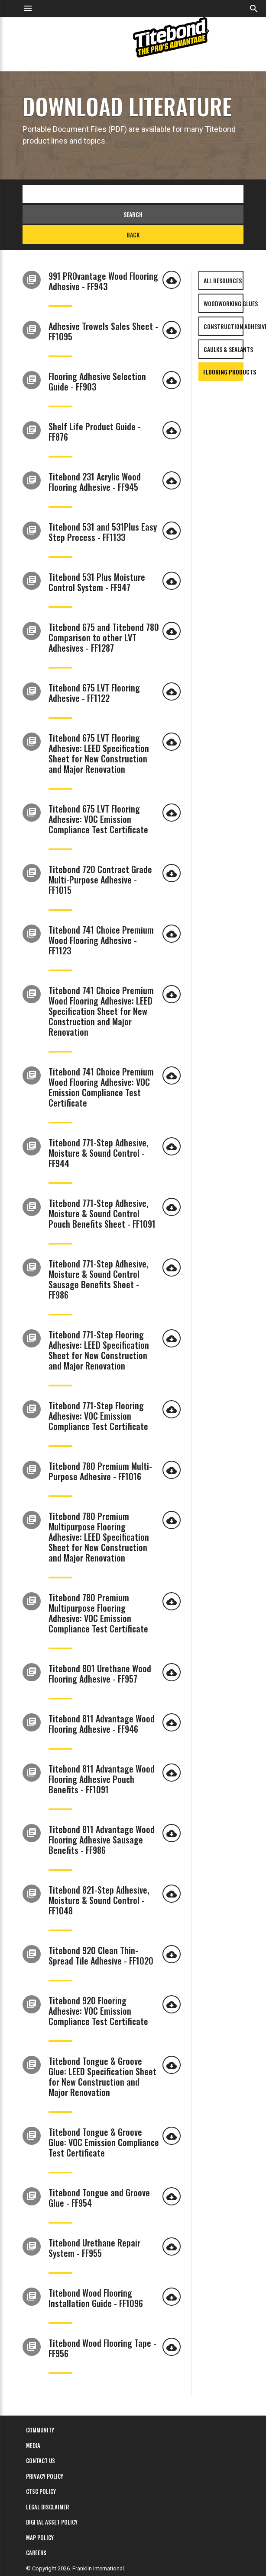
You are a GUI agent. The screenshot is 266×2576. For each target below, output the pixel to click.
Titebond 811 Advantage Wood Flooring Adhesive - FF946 (102, 1723)
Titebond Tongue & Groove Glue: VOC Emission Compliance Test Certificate (104, 2142)
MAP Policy (40, 2537)
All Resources (223, 280)
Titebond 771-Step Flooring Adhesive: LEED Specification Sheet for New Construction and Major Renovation (99, 1350)
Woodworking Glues (223, 303)
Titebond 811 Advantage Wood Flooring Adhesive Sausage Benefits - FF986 (102, 1839)
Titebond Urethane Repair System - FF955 (94, 2247)
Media (33, 2445)
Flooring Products (223, 371)
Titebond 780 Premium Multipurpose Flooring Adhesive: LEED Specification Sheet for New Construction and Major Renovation (99, 1537)
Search (133, 214)
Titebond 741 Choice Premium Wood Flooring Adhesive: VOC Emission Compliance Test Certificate (101, 1087)
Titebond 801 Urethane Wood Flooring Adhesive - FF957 (100, 1673)
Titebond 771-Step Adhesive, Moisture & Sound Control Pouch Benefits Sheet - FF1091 (102, 1213)
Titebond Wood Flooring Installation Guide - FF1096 (96, 2298)
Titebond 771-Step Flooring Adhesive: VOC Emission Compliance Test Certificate (98, 1416)
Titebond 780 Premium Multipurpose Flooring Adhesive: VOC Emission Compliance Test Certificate (98, 1613)
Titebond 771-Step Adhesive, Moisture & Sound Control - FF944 (98, 1153)
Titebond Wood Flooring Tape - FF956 (102, 2348)
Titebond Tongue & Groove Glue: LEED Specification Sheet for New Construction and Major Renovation (102, 2076)
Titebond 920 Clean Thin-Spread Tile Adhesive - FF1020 (101, 1955)
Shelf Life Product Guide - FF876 (95, 431)
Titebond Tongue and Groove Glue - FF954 (99, 2197)
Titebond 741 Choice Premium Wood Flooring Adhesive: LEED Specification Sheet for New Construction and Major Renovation (101, 1011)
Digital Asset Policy (52, 2522)
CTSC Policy (41, 2491)
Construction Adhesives (223, 326)
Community (40, 2430)
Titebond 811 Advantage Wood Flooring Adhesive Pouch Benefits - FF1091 (102, 1779)
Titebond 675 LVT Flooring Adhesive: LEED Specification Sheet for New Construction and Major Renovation (99, 753)
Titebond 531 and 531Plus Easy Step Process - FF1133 (103, 532)
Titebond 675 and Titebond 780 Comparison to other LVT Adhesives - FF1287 (104, 637)
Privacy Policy (44, 2476)
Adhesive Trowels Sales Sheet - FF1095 (103, 331)
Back (133, 234)
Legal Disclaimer (47, 2506)
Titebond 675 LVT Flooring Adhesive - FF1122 (94, 692)
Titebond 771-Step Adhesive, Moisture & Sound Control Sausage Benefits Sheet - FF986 (98, 1279)
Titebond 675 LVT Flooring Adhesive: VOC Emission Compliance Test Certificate (98, 819)
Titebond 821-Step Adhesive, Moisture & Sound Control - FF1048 (99, 1900)
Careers (36, 2552)
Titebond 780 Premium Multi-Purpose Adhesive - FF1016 (100, 1471)
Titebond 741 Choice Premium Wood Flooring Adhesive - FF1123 (101, 940)
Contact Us (40, 2460)
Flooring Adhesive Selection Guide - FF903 (97, 381)
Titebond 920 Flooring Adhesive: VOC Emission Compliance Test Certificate (98, 2011)
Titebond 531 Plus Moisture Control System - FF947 (97, 582)
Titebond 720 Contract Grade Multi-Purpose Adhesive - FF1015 (100, 879)
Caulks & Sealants (223, 349)
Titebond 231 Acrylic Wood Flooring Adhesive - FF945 (95, 481)
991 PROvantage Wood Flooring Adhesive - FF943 (103, 281)
